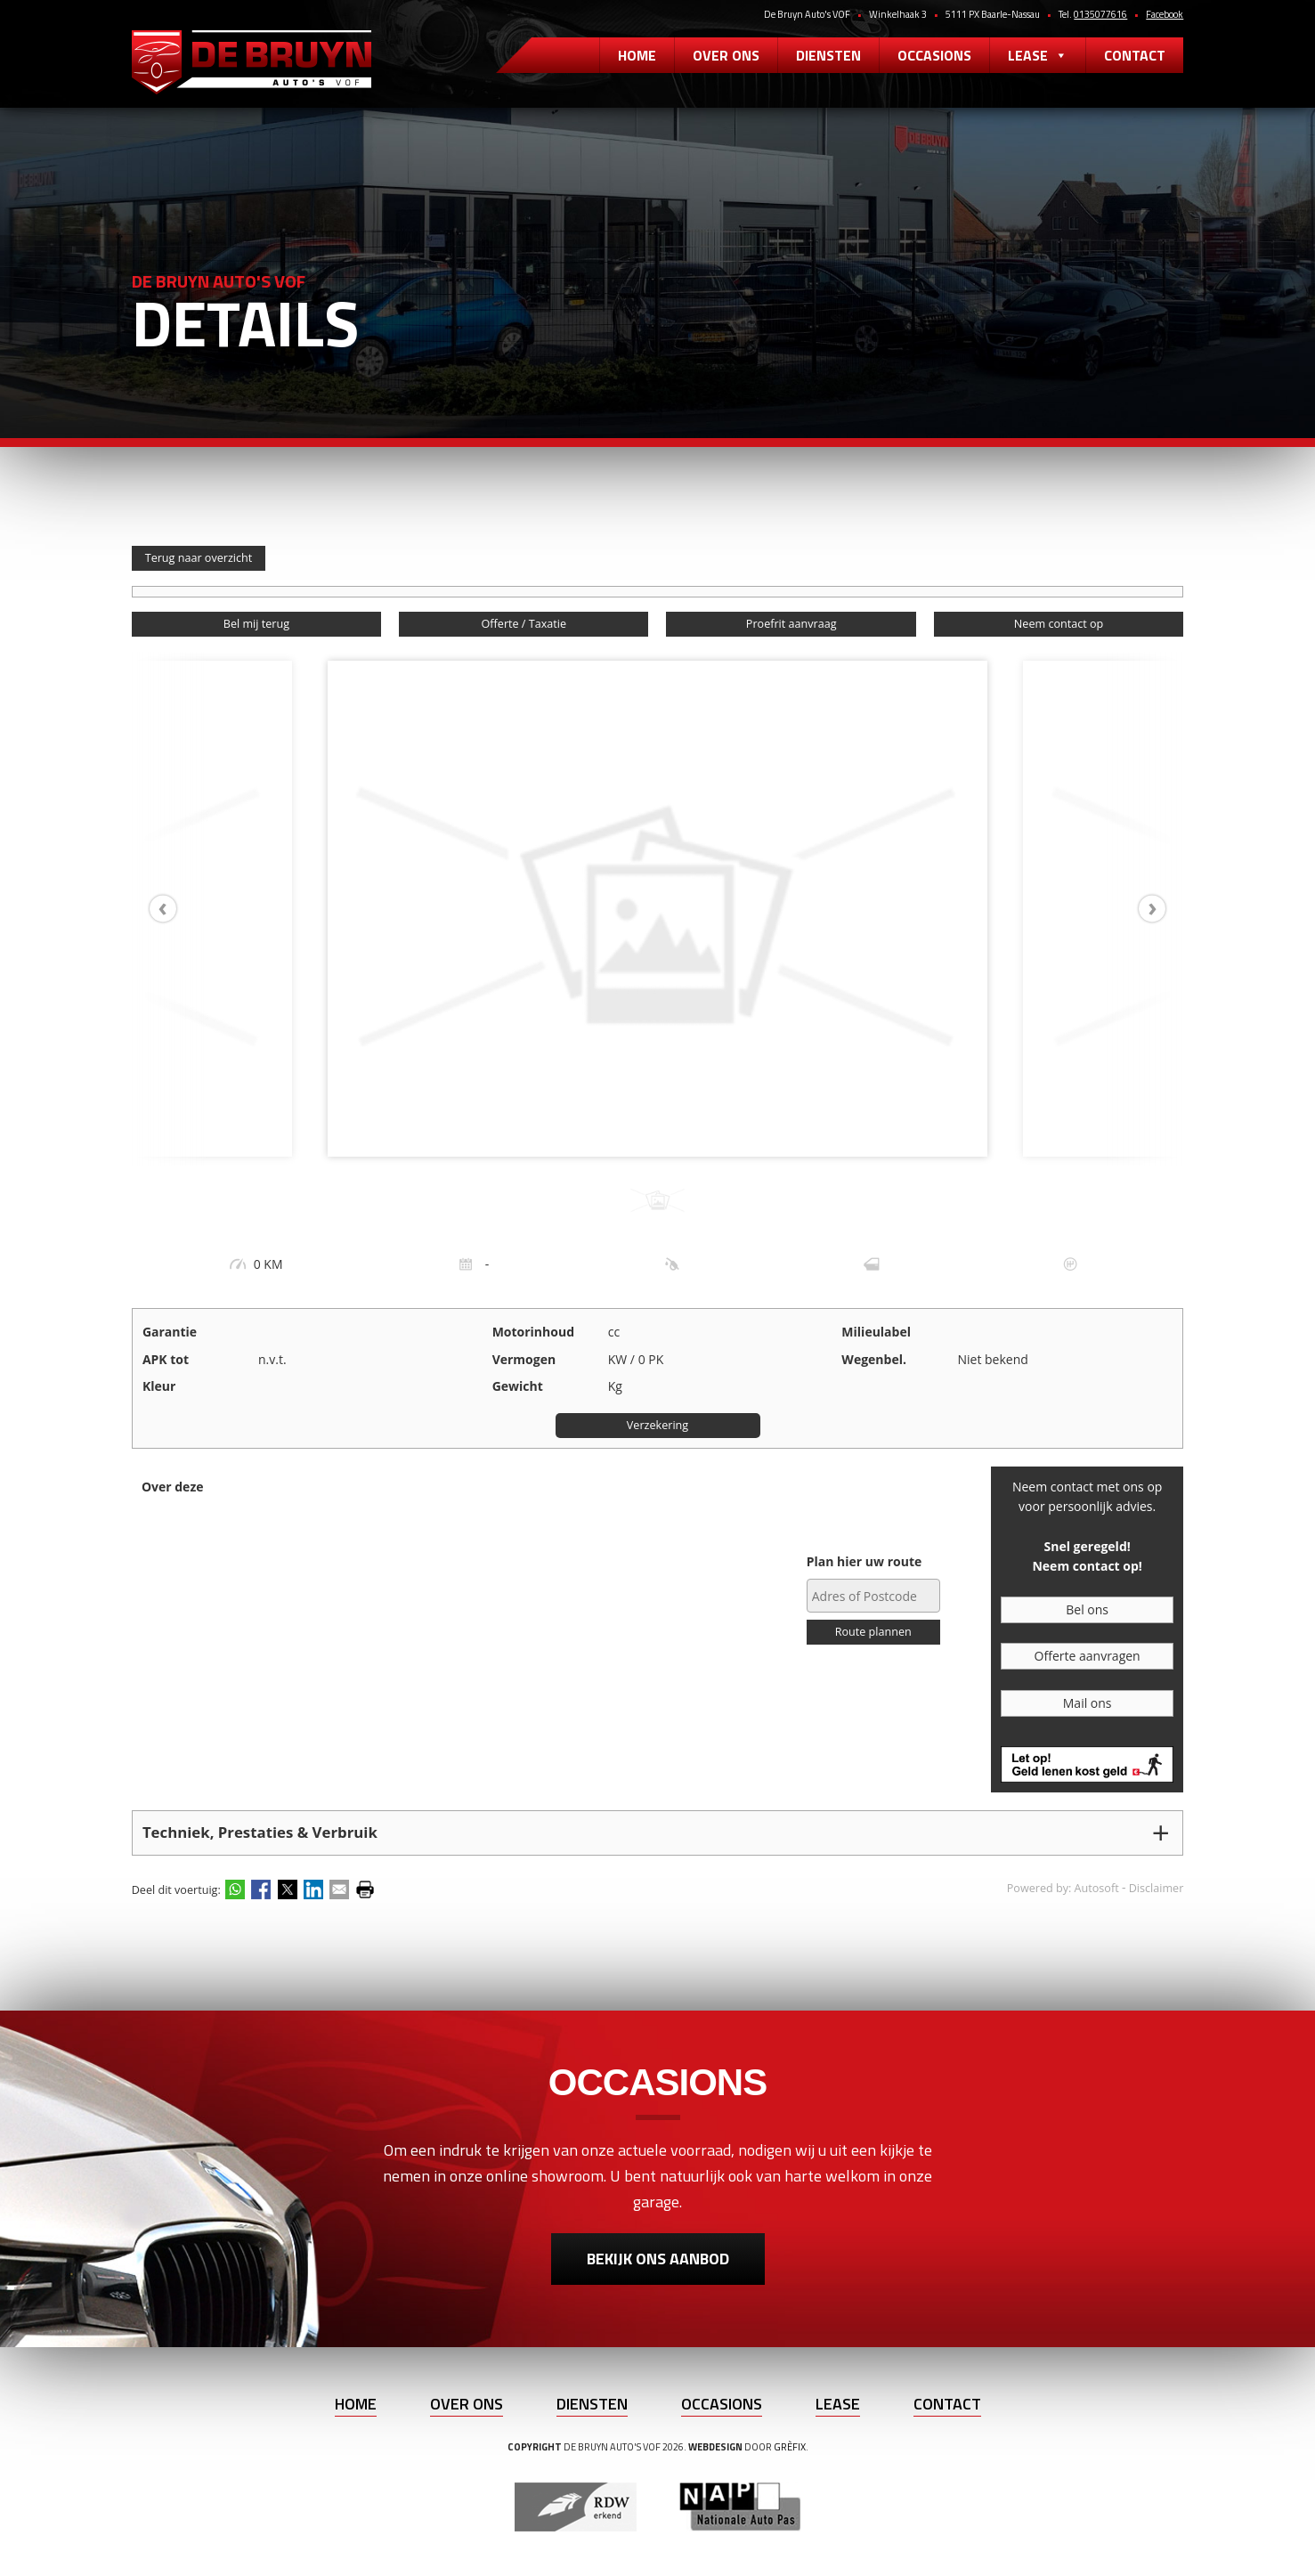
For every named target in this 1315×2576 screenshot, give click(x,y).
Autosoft (1097, 1888)
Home (637, 55)
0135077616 (1100, 14)
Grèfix (790, 2447)
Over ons (726, 55)
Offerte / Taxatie (524, 623)
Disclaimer (1156, 1888)
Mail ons (1087, 1702)
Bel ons (1087, 1609)
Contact (1134, 55)
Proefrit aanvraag (791, 623)
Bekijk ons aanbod (658, 2259)
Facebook (1164, 14)
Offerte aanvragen (1087, 1655)
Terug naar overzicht (199, 557)
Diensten (828, 55)
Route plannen (873, 1631)
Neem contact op (1058, 623)
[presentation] (172, 909)
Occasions (934, 55)
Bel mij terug (256, 623)
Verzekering (657, 1425)
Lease (1037, 55)
